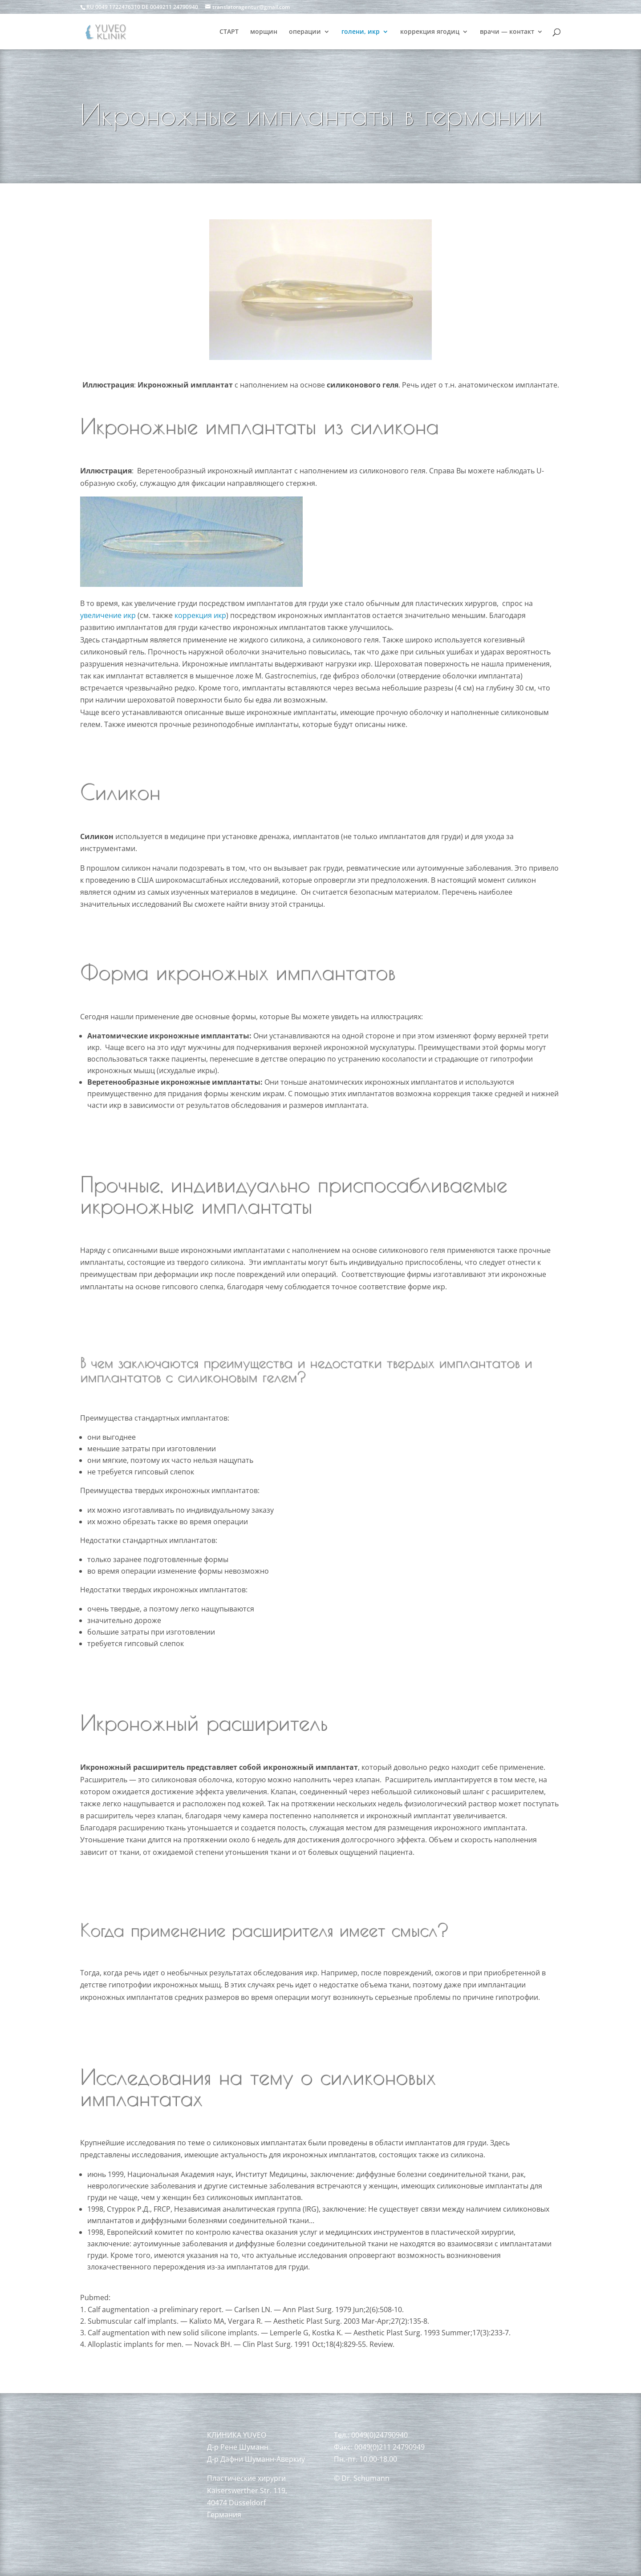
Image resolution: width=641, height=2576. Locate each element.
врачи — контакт (507, 32)
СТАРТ (229, 32)
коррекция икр (200, 615)
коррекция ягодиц (429, 32)
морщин (263, 32)
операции (305, 32)
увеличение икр (108, 615)
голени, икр (360, 32)
